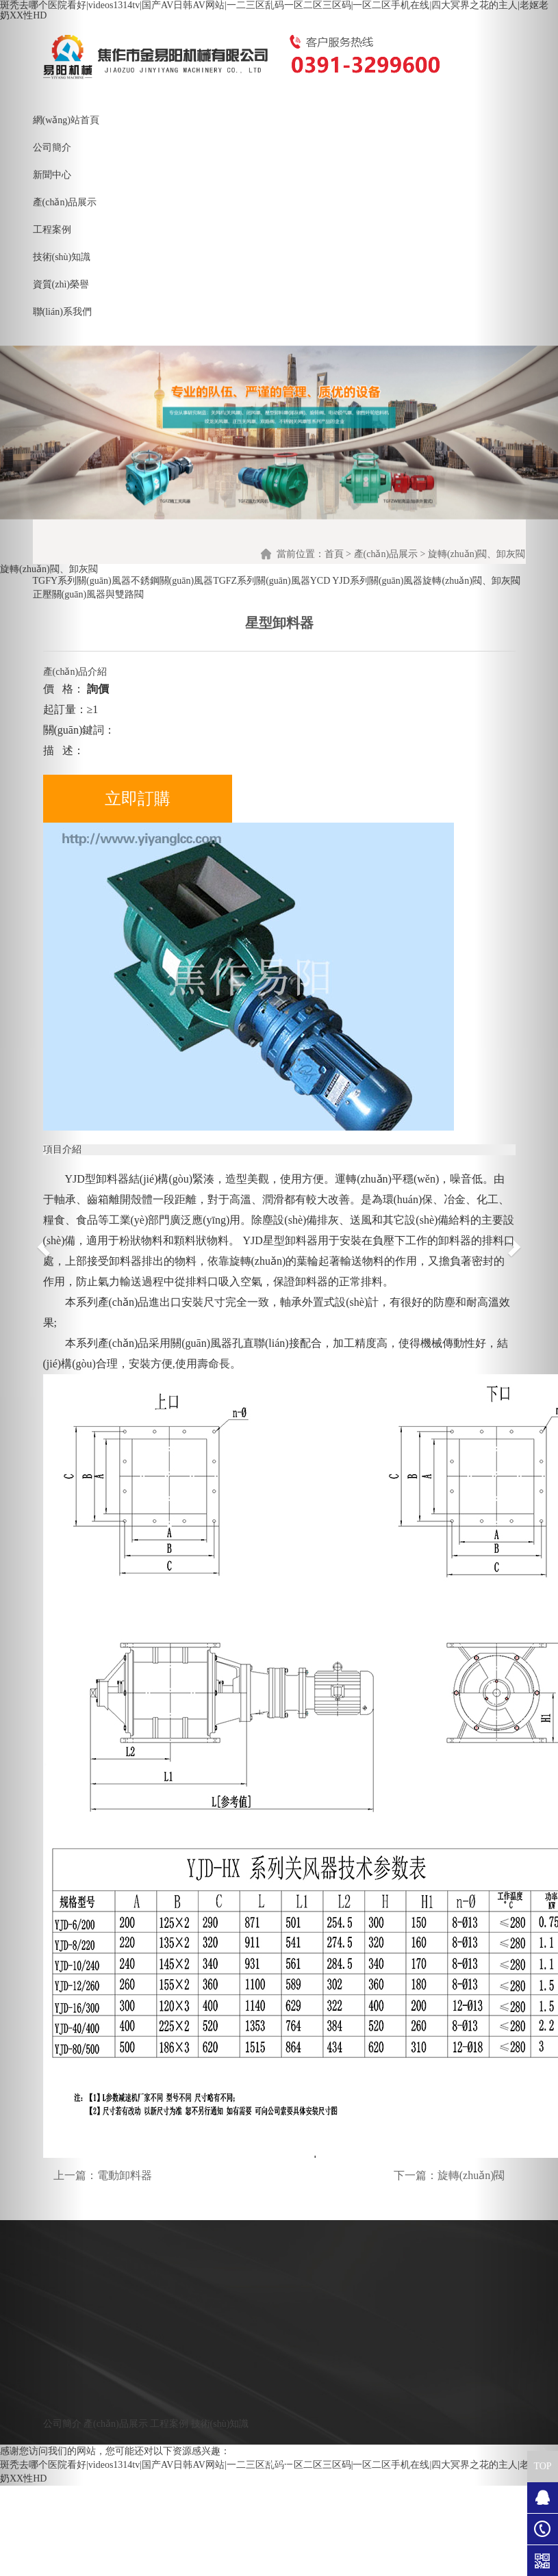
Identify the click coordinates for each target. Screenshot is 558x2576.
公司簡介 (52, 147)
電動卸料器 (124, 2175)
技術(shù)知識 (62, 257)
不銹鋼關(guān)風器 (172, 581)
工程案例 (52, 229)
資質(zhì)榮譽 (61, 284)
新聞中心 (52, 175)
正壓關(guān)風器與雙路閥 (88, 594)
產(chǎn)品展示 (65, 202)
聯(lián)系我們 (62, 312)
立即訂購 (137, 799)
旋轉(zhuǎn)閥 (471, 2175)
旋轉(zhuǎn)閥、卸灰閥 (471, 581)
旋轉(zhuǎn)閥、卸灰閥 (477, 554)
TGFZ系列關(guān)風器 (261, 581)
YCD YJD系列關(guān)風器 (366, 581)
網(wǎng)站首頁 (66, 120)
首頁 (334, 554)
